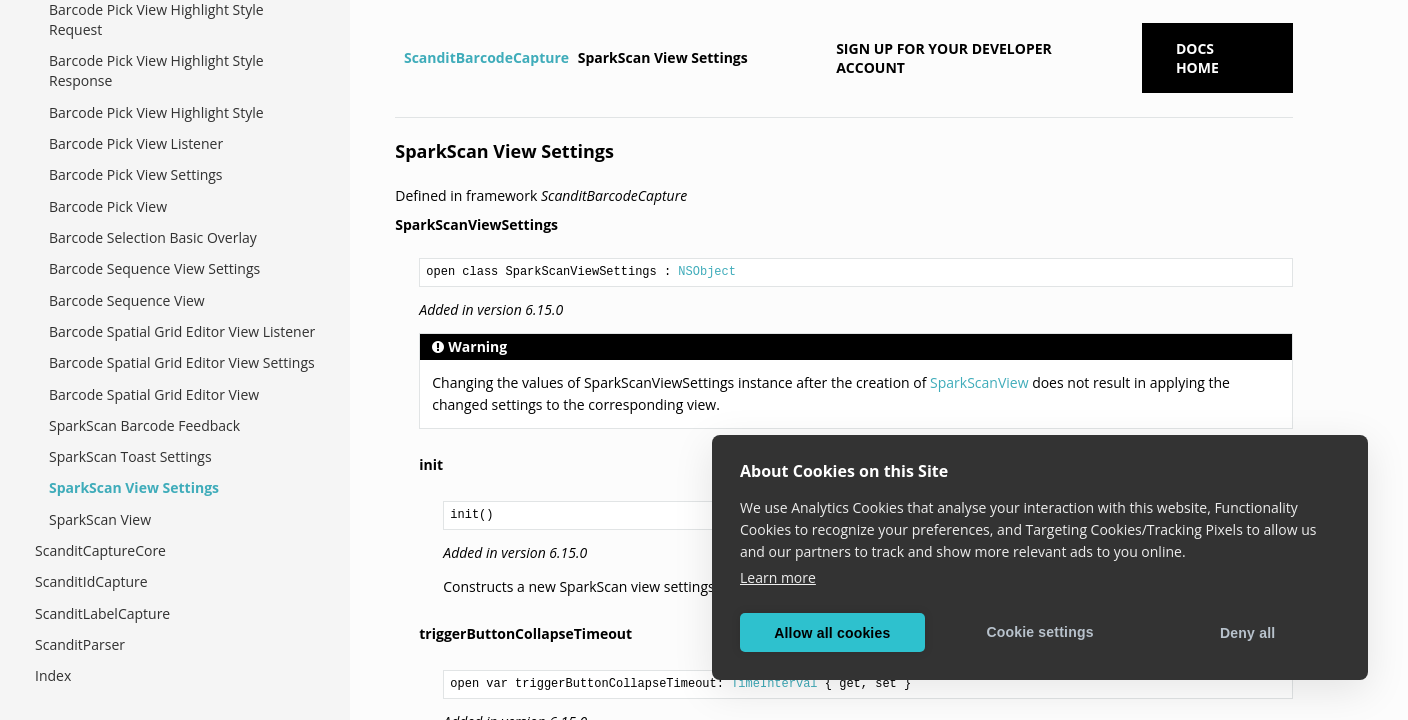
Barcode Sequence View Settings (154, 268)
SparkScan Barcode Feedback (144, 425)
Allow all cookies (832, 633)
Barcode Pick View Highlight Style (156, 112)
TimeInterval (774, 684)
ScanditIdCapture (91, 581)
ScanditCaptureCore (100, 550)
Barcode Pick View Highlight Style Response (156, 70)
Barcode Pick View (108, 206)
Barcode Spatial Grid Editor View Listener (182, 331)
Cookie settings (1039, 632)
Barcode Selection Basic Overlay (153, 237)
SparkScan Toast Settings (130, 456)
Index (53, 675)
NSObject (707, 272)
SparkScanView (979, 382)
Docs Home (1197, 58)
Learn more (778, 577)
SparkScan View (100, 519)
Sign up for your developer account (944, 58)
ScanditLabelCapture (102, 613)
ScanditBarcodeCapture (486, 57)
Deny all (1247, 633)
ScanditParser (80, 644)
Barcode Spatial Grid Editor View (154, 394)
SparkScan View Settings (134, 487)
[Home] (397, 58)
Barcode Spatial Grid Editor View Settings (182, 362)
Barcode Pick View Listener (136, 143)
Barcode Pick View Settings (136, 174)
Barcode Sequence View (127, 300)
